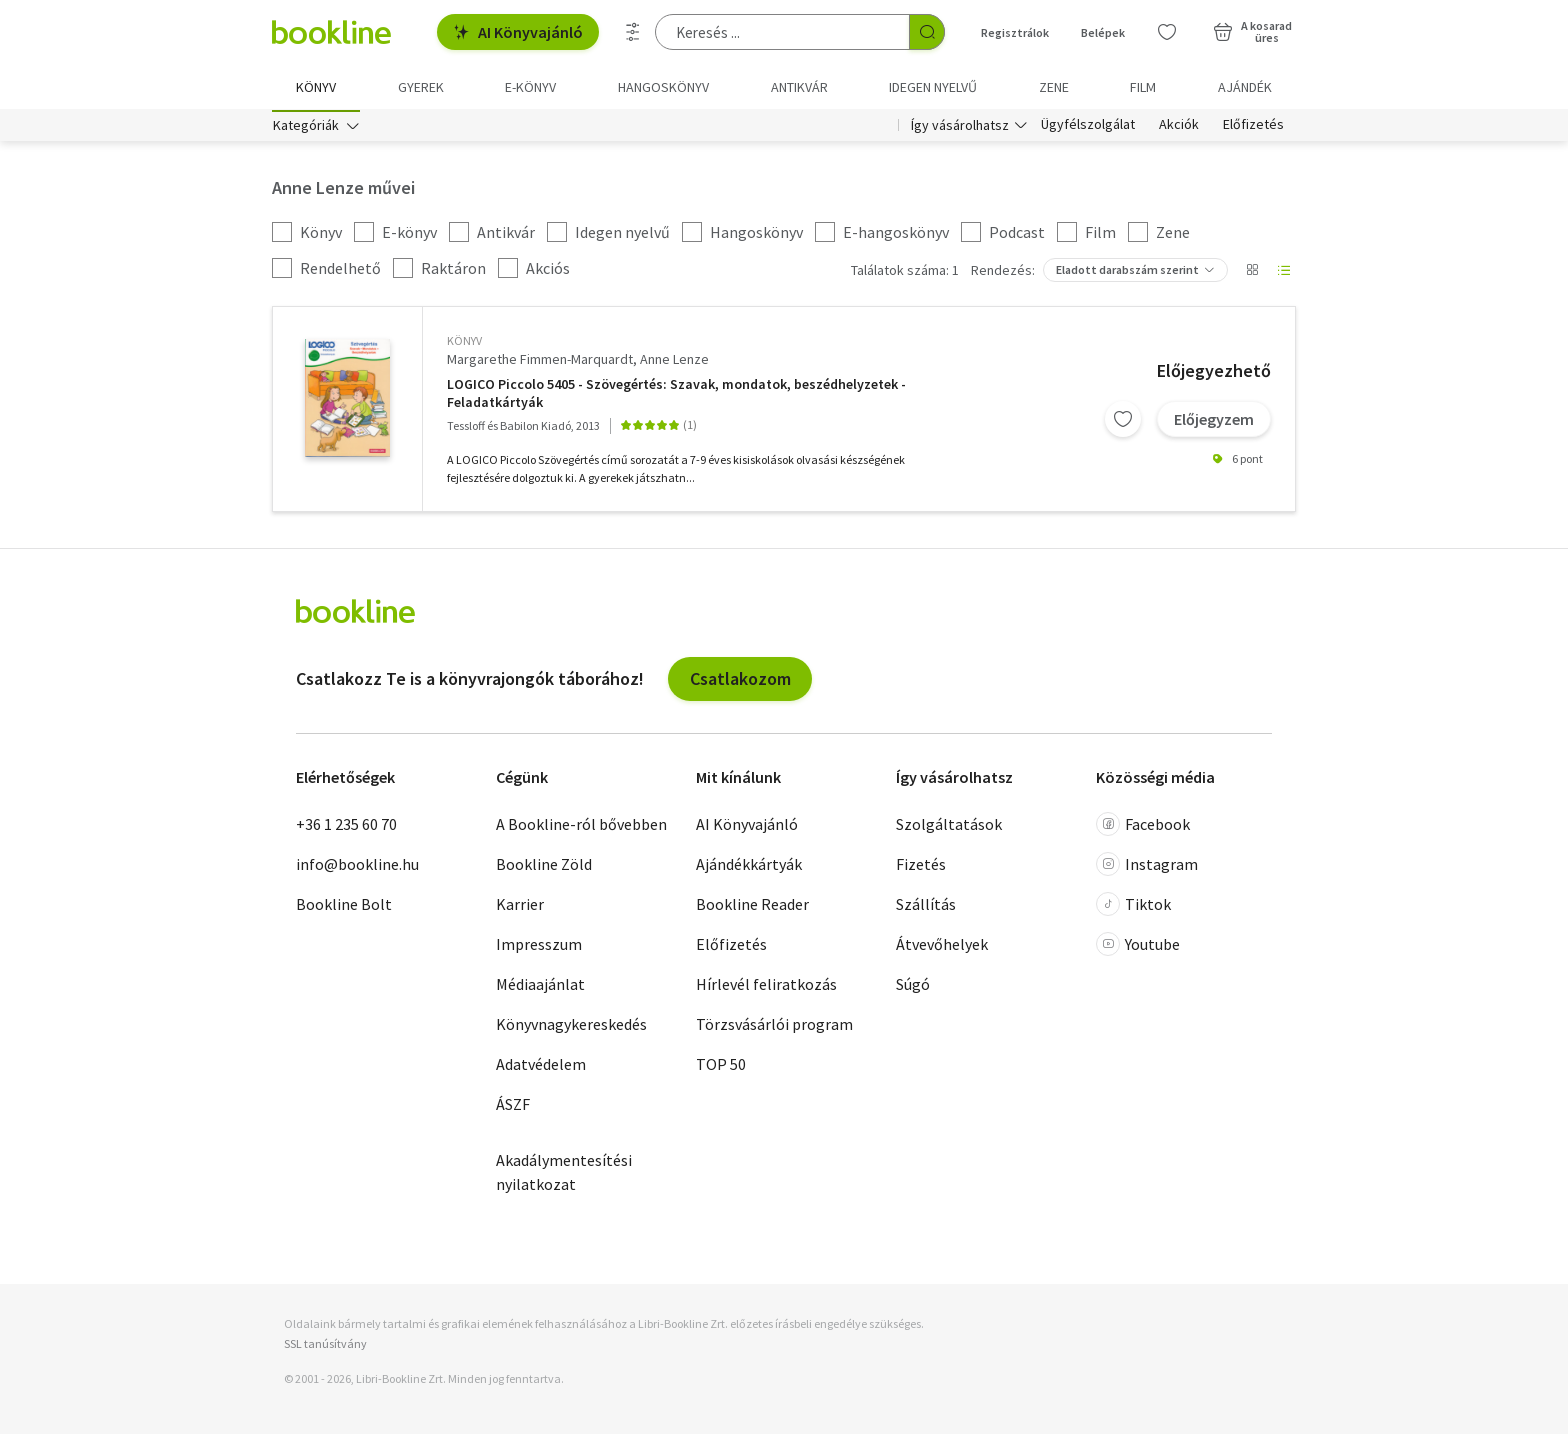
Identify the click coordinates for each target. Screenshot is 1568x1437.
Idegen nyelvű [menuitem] (933, 87)
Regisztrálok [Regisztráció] (1015, 32)
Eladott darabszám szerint (1127, 273)
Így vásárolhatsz (960, 128)
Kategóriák (306, 128)
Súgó (913, 988)
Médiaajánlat (540, 988)
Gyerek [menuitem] (421, 87)
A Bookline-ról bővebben (581, 828)
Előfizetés (1253, 128)
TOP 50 (721, 1068)
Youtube (1138, 948)
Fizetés (921, 868)
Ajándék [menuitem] (1245, 87)
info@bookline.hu (357, 868)
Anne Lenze (674, 363)
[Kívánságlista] (1167, 32)
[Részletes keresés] (633, 32)
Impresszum (539, 948)
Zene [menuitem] (1054, 87)
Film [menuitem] (1143, 87)
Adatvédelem (541, 1068)
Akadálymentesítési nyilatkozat (564, 1176)
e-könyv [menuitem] (530, 87)
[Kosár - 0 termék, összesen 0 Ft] (1252, 32)
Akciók (1179, 128)
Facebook (1143, 828)
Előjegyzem (1214, 423)
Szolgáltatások (949, 828)
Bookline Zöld (544, 868)
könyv (464, 344)
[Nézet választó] (1252, 274)
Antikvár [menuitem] (799, 87)
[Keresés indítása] (927, 32)
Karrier (520, 908)
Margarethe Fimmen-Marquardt (540, 363)
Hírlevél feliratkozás (766, 988)
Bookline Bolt (344, 908)
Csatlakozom (740, 681)
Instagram (1147, 868)
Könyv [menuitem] (316, 87)
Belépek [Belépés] (1103, 32)
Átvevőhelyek (942, 948)
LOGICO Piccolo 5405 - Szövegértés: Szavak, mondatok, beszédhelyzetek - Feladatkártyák (676, 396)
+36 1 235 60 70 (346, 828)
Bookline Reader (752, 908)
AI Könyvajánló (518, 32)
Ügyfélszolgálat (1088, 128)
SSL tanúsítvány (325, 1346)
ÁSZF (513, 1108)
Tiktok (1133, 908)
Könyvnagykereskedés (571, 1028)
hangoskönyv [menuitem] (663, 87)
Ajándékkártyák (749, 868)
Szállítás (926, 908)
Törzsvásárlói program (774, 1028)
